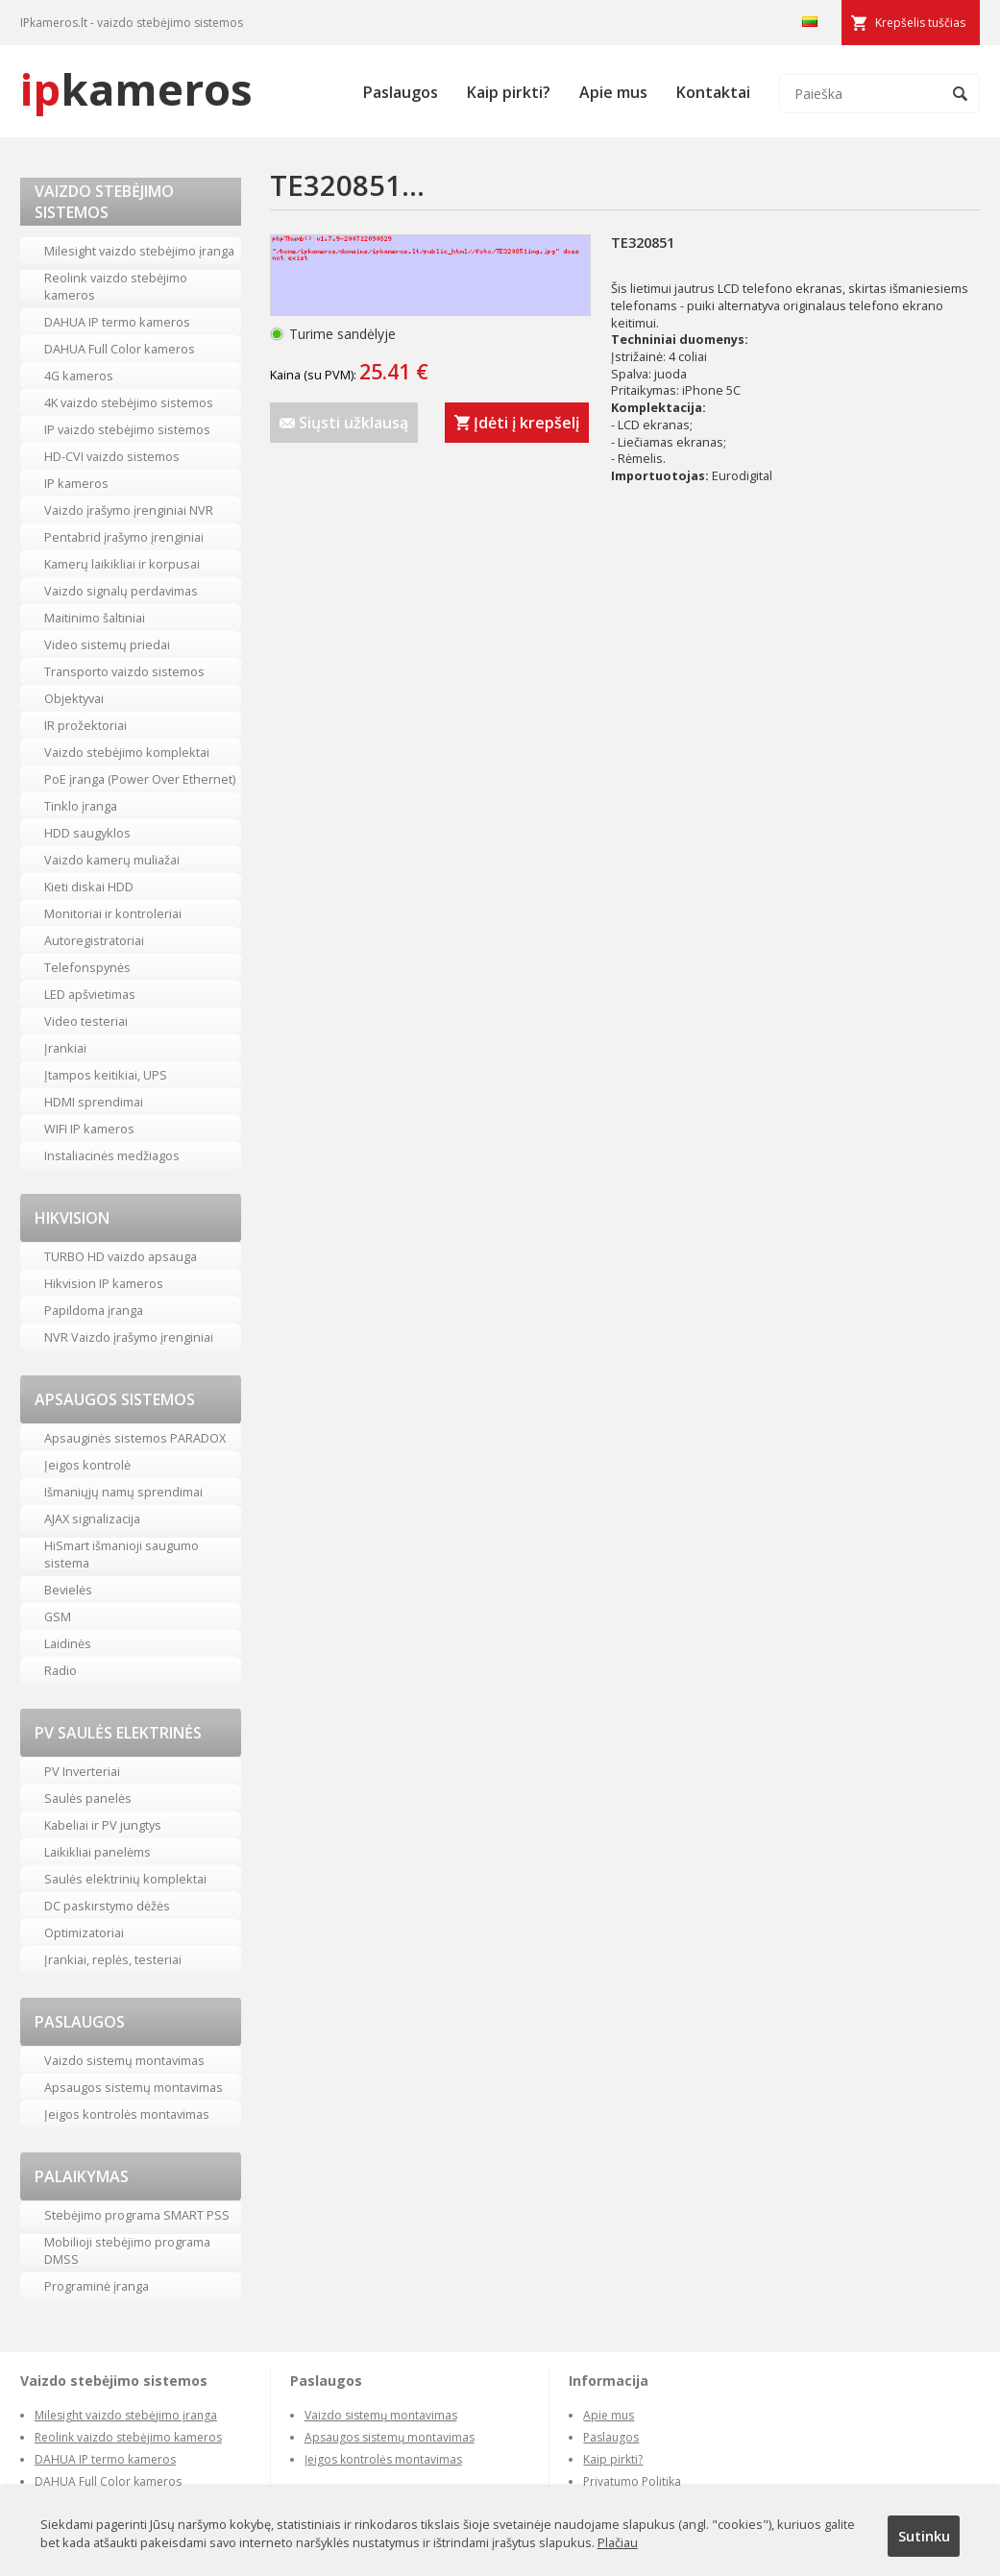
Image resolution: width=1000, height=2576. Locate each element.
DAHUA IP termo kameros (117, 321)
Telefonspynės (87, 967)
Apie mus (613, 92)
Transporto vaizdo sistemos (124, 671)
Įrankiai (65, 1048)
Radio (60, 1670)
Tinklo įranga (80, 805)
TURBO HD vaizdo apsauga (120, 1256)
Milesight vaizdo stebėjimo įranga (139, 250)
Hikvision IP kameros (103, 1283)
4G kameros (78, 375)
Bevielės (68, 1589)
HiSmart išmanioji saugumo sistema (121, 1554)
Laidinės (67, 1643)
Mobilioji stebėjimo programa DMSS (127, 2250)
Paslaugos (400, 92)
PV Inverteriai (82, 1771)
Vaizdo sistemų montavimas (124, 2060)
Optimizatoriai (84, 1932)
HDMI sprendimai (93, 1101)
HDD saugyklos (87, 832)
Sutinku (924, 2535)
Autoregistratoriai (94, 940)
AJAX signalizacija (92, 1518)
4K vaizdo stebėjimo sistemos (128, 402)
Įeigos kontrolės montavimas (126, 2114)
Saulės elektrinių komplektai (125, 1878)
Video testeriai (86, 1021)
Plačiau (618, 2542)
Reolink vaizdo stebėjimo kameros (115, 286)
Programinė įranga (96, 2286)
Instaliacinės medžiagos (112, 1155)
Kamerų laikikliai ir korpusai (122, 563)
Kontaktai (713, 92)
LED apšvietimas (89, 994)
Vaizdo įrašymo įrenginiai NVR (128, 510)
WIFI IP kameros (89, 1128)
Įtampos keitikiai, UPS (105, 1074)
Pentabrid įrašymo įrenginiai (124, 537)
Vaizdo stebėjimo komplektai (126, 752)
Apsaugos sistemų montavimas (133, 2087)
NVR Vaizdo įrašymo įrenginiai (128, 1337)
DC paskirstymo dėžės (107, 1905)
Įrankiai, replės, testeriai (113, 1959)
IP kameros (76, 483)
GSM (57, 1616)
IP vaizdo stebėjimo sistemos (127, 429)
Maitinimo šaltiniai (94, 617)
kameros (136, 89)
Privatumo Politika (632, 2481)
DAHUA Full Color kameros (119, 348)
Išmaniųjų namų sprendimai (123, 1491)
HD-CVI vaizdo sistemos (112, 456)
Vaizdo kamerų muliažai (112, 859)
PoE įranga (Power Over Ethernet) (139, 779)
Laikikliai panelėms (97, 1851)
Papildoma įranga (93, 1310)
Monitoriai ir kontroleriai (113, 913)
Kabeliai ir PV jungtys (102, 1825)
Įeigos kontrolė (87, 1464)
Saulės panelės (88, 1798)
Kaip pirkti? (508, 92)
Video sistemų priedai (107, 644)
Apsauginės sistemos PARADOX (135, 1437)
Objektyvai (74, 698)
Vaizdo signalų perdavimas (121, 590)
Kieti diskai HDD (89, 886)
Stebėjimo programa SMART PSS (137, 2215)
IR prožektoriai (85, 725)
